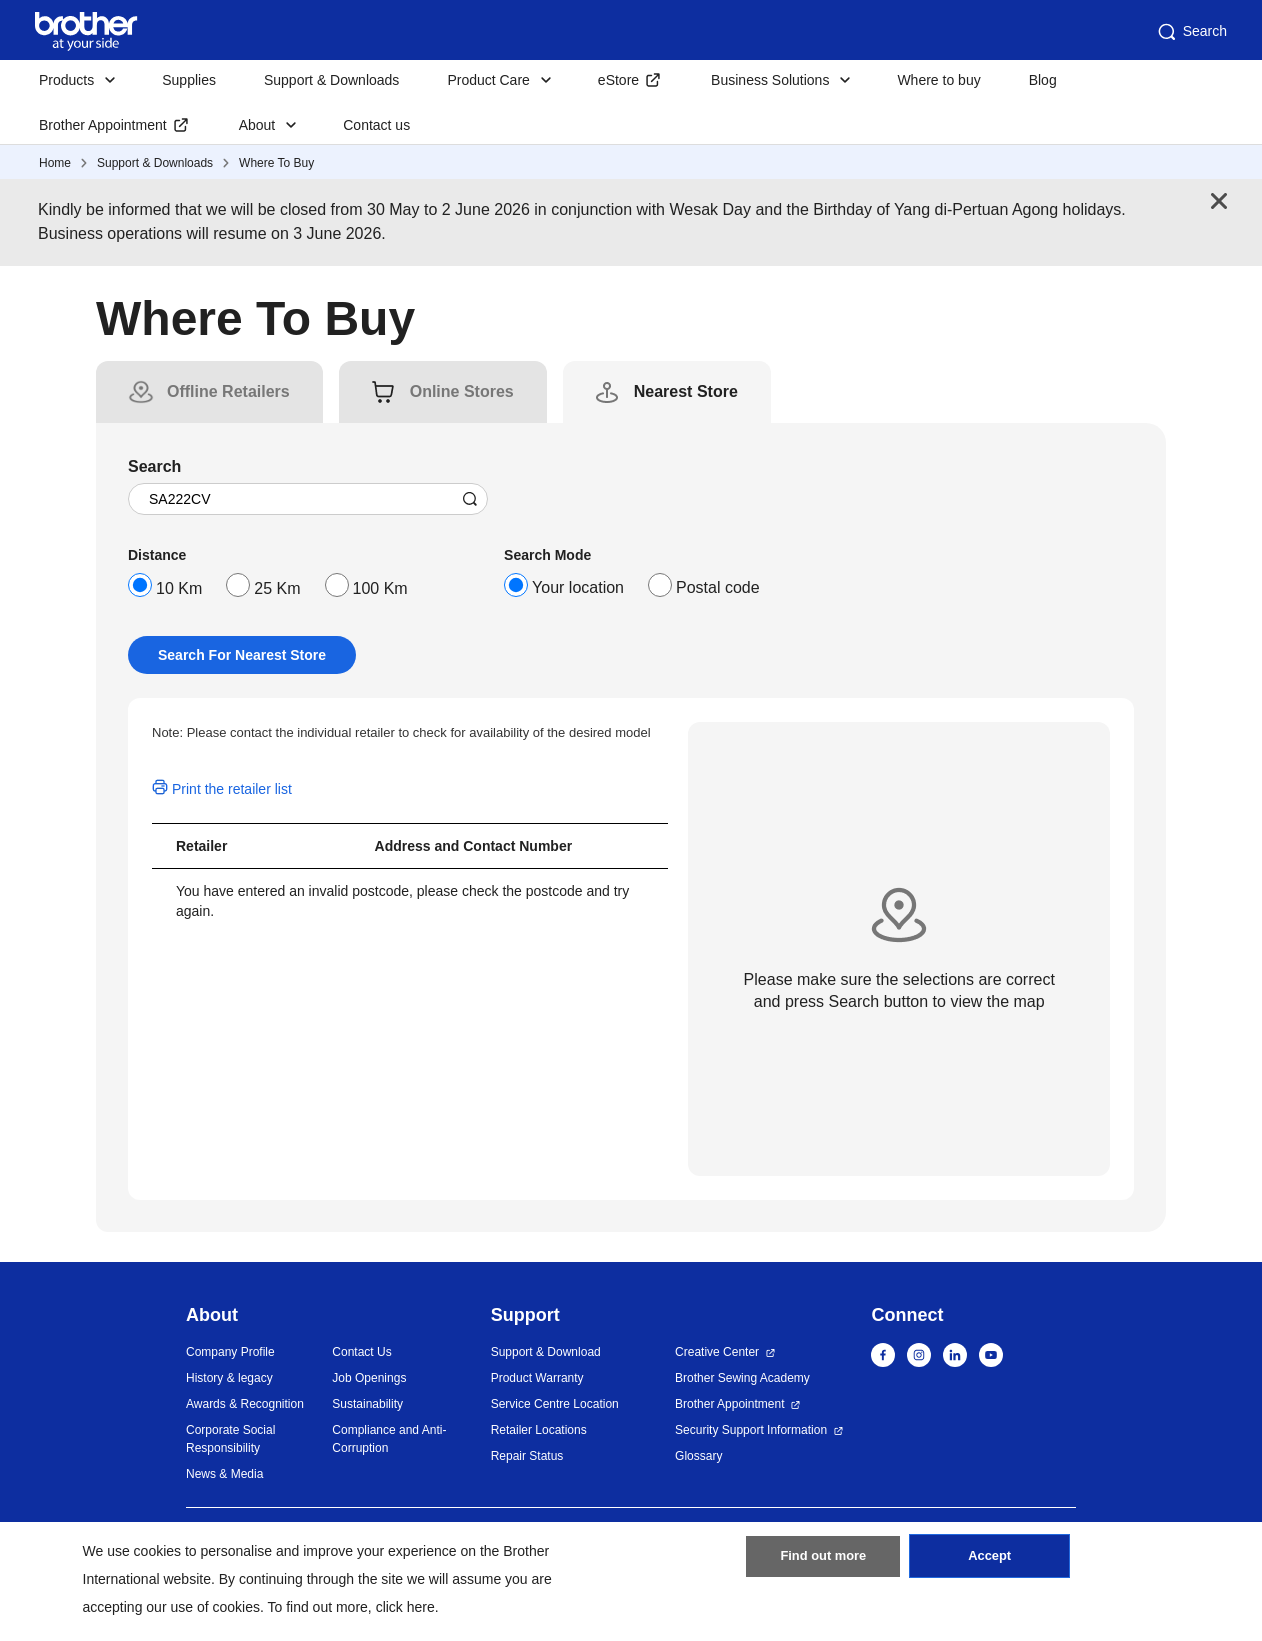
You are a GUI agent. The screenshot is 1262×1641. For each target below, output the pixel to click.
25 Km (277, 588)
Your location (578, 587)
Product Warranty (537, 1378)
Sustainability (367, 1404)
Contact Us (361, 1352)
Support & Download (546, 1352)
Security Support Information (751, 1430)
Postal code (718, 587)
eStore (618, 80)
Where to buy (938, 80)
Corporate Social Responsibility (230, 1439)
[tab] (228, 392)
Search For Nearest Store (242, 655)
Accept (990, 1564)
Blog (1043, 80)
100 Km (380, 588)
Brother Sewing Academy (742, 1378)
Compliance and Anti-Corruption (389, 1439)
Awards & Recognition (245, 1404)
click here (405, 1607)
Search (1191, 32)
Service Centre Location (555, 1404)
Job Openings (369, 1378)
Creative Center (717, 1352)
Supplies (189, 80)
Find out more (823, 1564)
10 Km (179, 588)
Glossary (698, 1456)
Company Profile (230, 1352)
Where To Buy (276, 163)
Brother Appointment (103, 125)
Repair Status (527, 1456)
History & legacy (229, 1378)
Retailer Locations (539, 1430)
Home (55, 163)
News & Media (224, 1474)
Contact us (376, 125)
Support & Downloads (331, 80)
